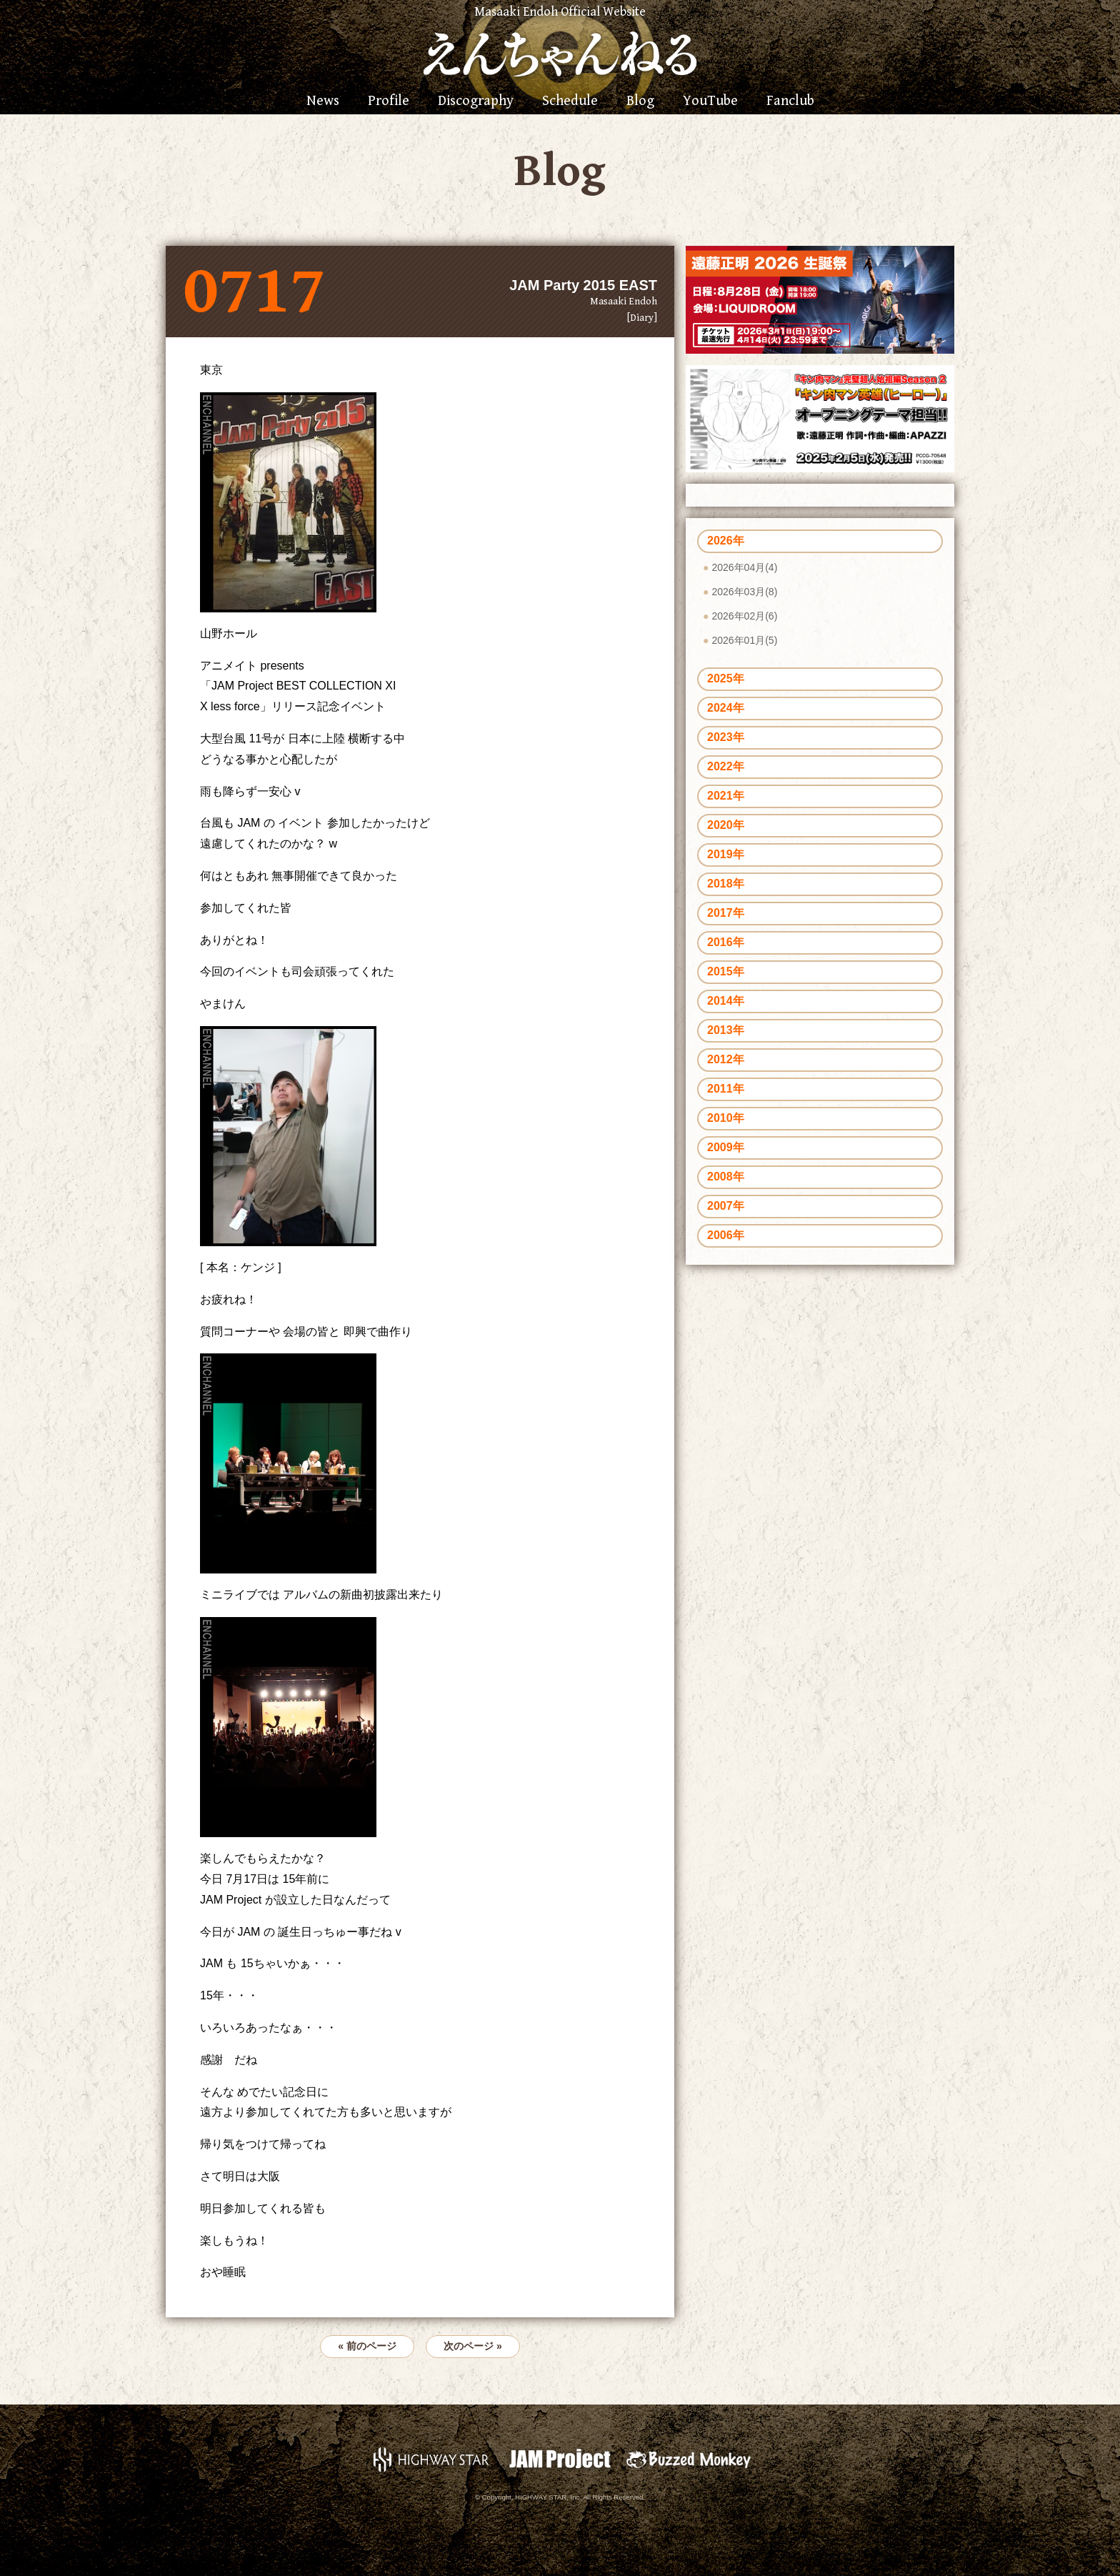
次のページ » (473, 2346)
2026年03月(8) (744, 591)
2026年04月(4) (744, 567)
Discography (476, 101)
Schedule (570, 101)
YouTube (710, 101)
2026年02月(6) (744, 616)
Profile (388, 101)
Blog (640, 101)
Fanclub (790, 101)
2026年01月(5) (744, 640)
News (322, 101)
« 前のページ (367, 2346)
